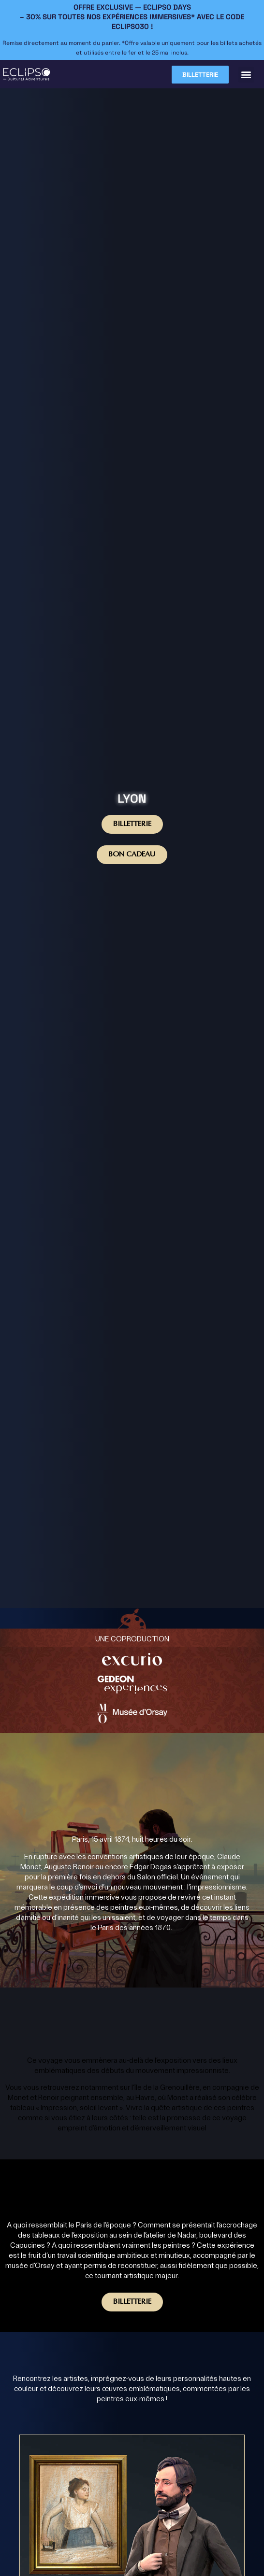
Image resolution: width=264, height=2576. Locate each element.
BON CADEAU (132, 854)
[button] (246, 75)
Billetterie (132, 824)
